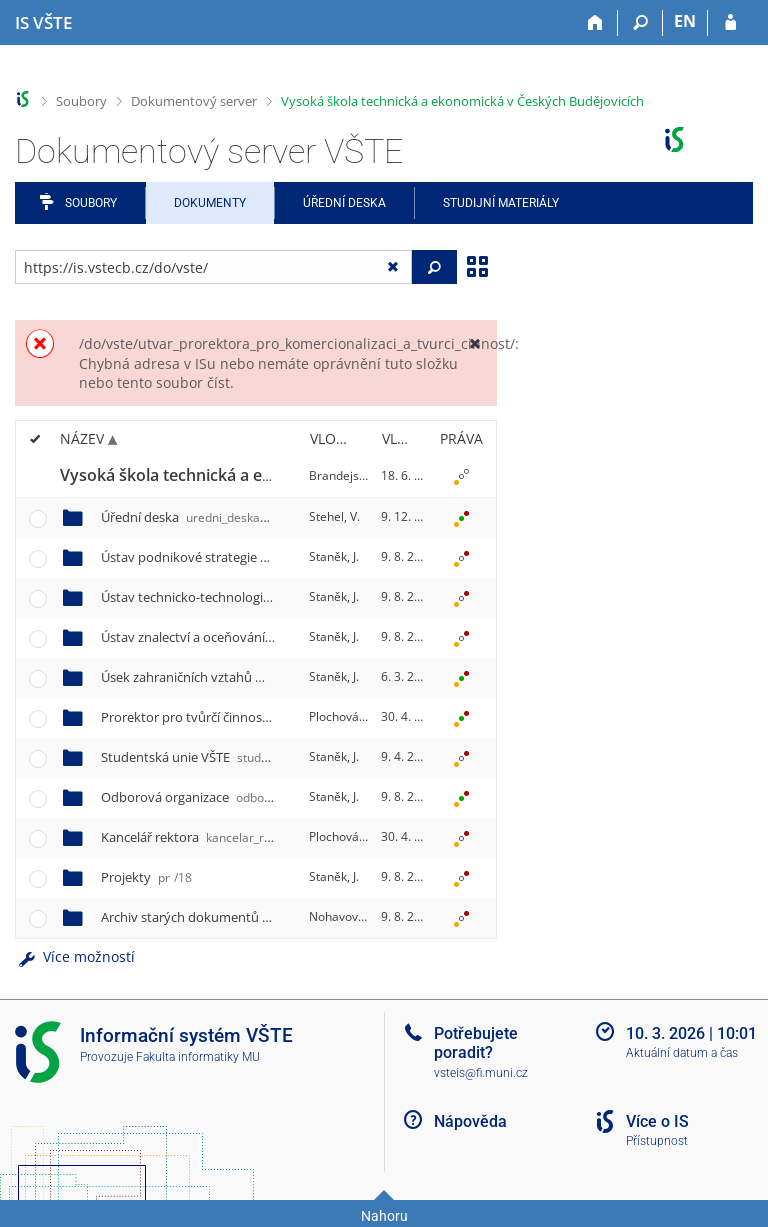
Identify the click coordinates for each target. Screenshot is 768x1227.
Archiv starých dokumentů (268, 917)
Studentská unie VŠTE (235, 757)
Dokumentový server (194, 101)
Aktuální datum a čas (682, 1053)
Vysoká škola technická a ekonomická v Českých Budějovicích (462, 101)
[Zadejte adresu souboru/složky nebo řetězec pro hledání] (213, 267)
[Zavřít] (474, 343)
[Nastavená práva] (461, 476)
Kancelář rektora (208, 837)
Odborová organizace (239, 797)
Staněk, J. (334, 556)
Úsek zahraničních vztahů (263, 677)
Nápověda (470, 1121)
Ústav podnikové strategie (263, 557)
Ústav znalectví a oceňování (273, 637)
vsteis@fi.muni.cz (481, 1073)
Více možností (75, 956)
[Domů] (595, 23)
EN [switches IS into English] (685, 21)
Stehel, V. (334, 516)
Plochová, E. (342, 716)
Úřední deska (344, 203)
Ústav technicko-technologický (287, 597)
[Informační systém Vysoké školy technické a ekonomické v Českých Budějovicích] (43, 23)
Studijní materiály (501, 203)
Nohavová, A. (345, 916)
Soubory (81, 101)
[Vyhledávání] (640, 23)
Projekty (146, 877)
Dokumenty (210, 203)
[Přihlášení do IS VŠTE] (730, 23)
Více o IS (657, 1121)
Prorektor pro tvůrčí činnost (274, 717)
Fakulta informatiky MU (198, 1057)
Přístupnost (657, 1141)
